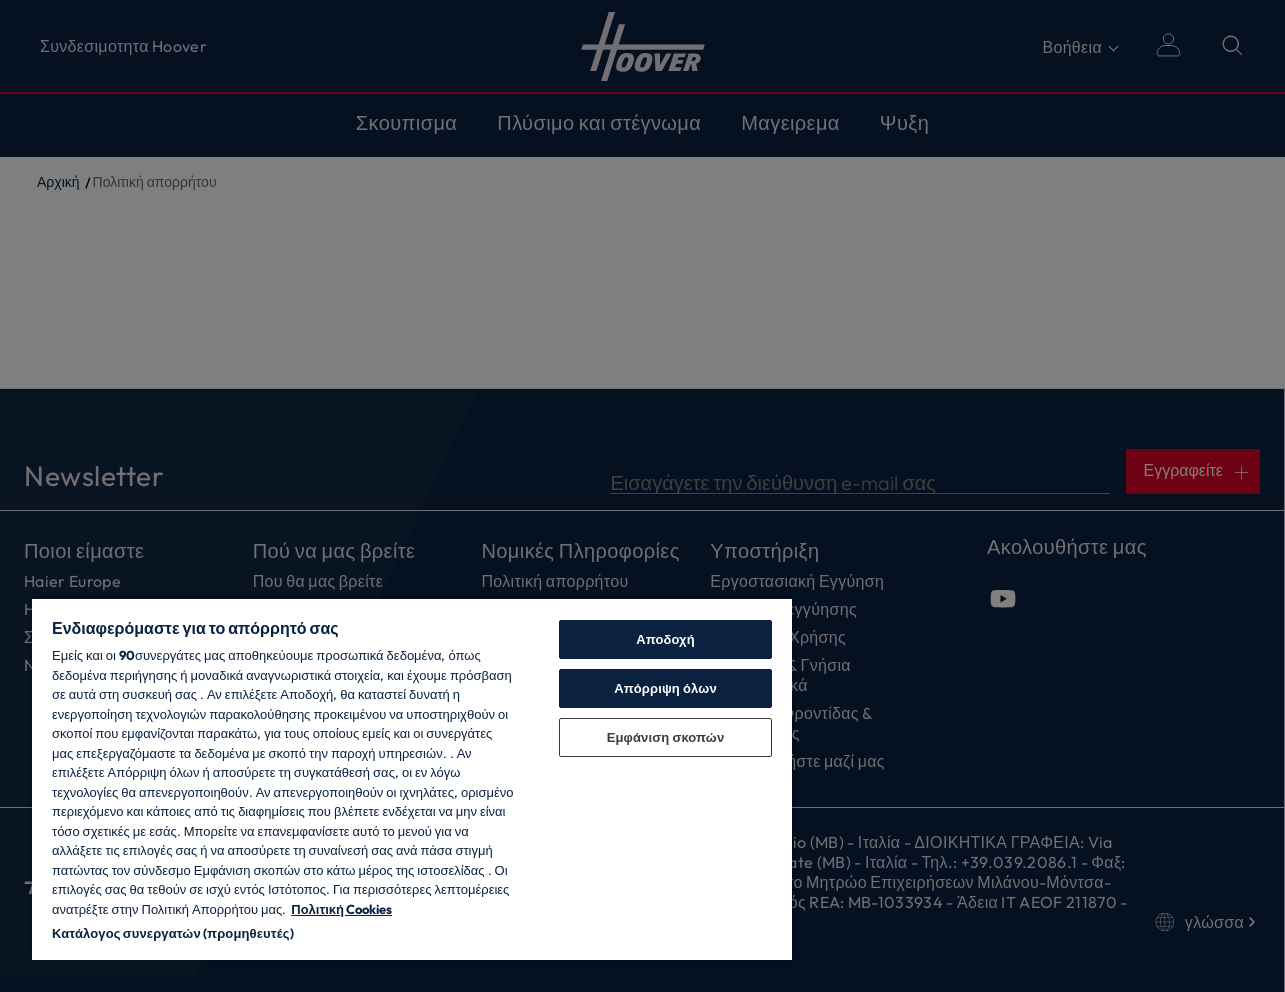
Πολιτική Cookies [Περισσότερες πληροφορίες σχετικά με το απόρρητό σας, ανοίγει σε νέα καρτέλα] (341, 909)
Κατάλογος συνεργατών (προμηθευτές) (173, 933)
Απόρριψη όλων (665, 688)
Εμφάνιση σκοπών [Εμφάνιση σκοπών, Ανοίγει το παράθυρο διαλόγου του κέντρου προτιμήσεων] (666, 737)
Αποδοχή (665, 639)
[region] (412, 778)
